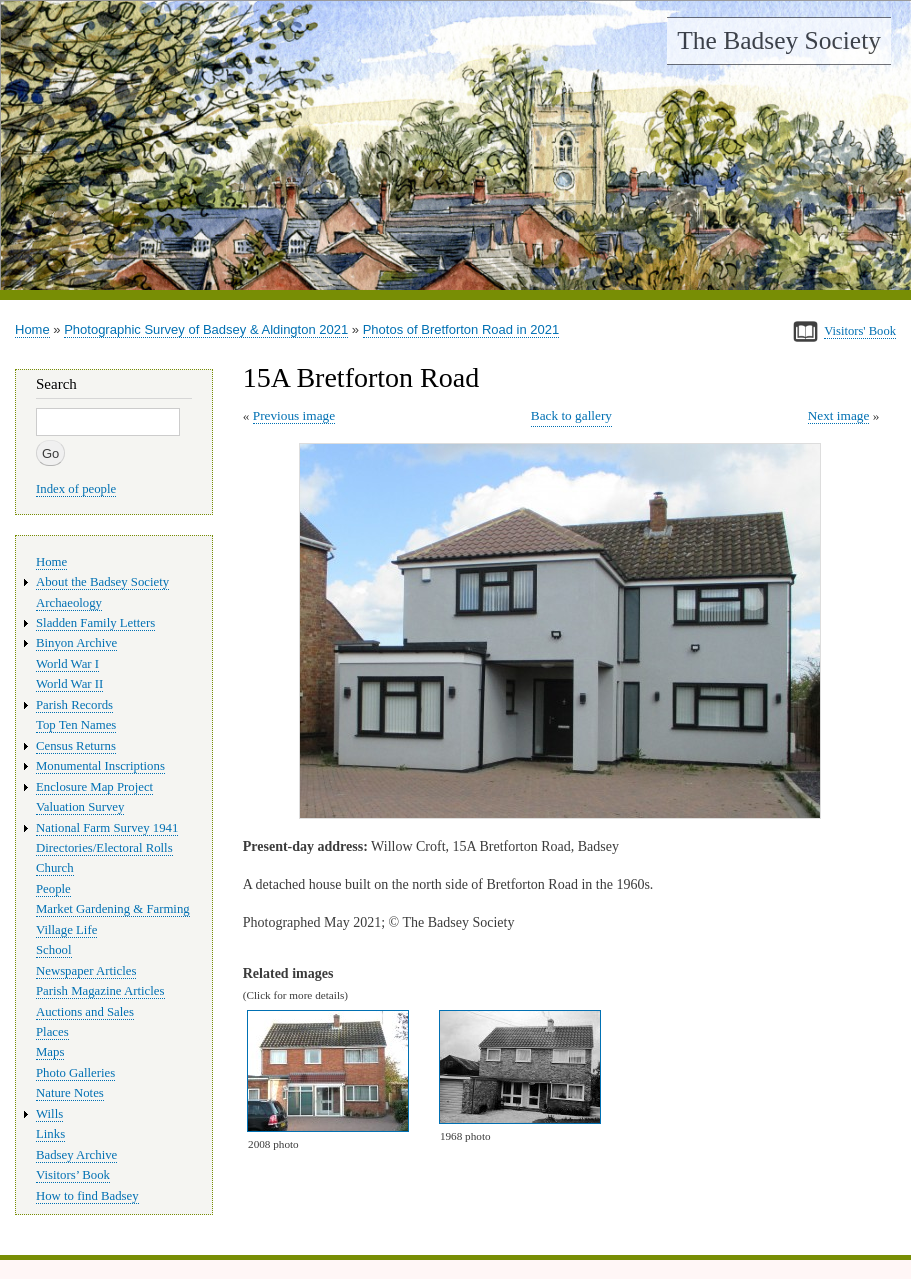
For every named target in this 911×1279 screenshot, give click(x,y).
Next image (839, 415)
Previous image (294, 415)
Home (32, 329)
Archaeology (69, 603)
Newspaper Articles (86, 971)
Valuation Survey (80, 807)
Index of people (76, 489)
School (54, 950)
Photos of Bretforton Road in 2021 (461, 329)
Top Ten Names (76, 725)
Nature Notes (70, 1093)
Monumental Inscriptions (100, 766)
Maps (50, 1052)
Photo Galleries (75, 1073)
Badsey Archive (76, 1155)
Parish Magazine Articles (100, 991)
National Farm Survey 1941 (107, 828)
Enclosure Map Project (94, 787)
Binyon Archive (76, 643)
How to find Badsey (87, 1196)
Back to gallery (571, 415)
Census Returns (76, 746)
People (53, 889)
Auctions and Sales (85, 1012)
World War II (69, 684)
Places (52, 1032)
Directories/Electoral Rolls (104, 848)
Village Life (66, 930)
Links (50, 1134)
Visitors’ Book (73, 1175)
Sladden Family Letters (95, 623)
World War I (67, 664)
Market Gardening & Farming (113, 909)
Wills (49, 1114)
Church (55, 868)
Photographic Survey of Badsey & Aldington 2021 (206, 329)
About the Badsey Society (102, 582)
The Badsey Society (779, 40)
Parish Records (74, 705)
